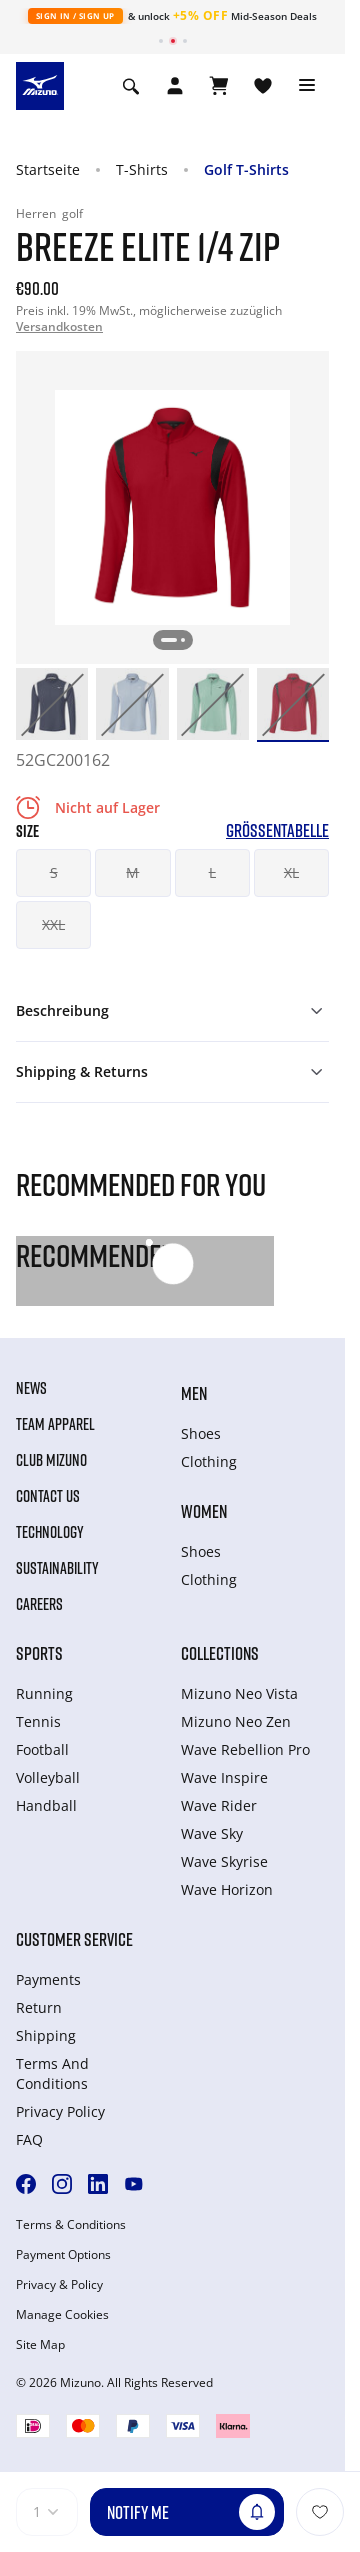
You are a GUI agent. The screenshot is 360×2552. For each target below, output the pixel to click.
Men (194, 1393)
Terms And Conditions (52, 2073)
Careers (39, 1604)
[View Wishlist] (263, 86)
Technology (50, 1532)
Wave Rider (219, 1805)
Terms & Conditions (71, 2225)
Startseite (48, 169)
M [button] (132, 872)
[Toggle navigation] (307, 86)
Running (44, 1693)
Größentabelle (277, 830)
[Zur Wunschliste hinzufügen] (320, 2512)
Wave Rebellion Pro (245, 1749)
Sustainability (57, 1568)
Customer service (74, 1939)
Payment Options (63, 2255)
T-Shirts (142, 169)
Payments (48, 1979)
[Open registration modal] (175, 86)
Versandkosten (59, 326)
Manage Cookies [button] (62, 2315)
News (31, 1388)
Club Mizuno (51, 1460)
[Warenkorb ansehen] (219, 86)
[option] (52, 704)
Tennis (38, 1721)
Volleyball (48, 1777)
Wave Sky (212, 1833)
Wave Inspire (224, 1777)
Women (204, 1511)
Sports (39, 1653)
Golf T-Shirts (246, 169)
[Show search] (131, 86)
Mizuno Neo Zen (236, 1721)
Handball (46, 1805)
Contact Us (48, 1496)
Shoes (201, 1433)
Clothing (209, 1461)
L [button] (212, 872)
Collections (220, 1653)
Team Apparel (55, 1424)
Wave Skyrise (224, 1861)
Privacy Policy (60, 2111)
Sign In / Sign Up (75, 15)
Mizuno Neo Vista (239, 1693)
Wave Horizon (227, 1889)
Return (39, 2007)
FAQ (29, 2139)
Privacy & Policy (59, 2285)
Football (42, 1749)
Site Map (40, 2345)
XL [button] (291, 872)
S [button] (54, 872)
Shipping (46, 2035)
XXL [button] (53, 924)
